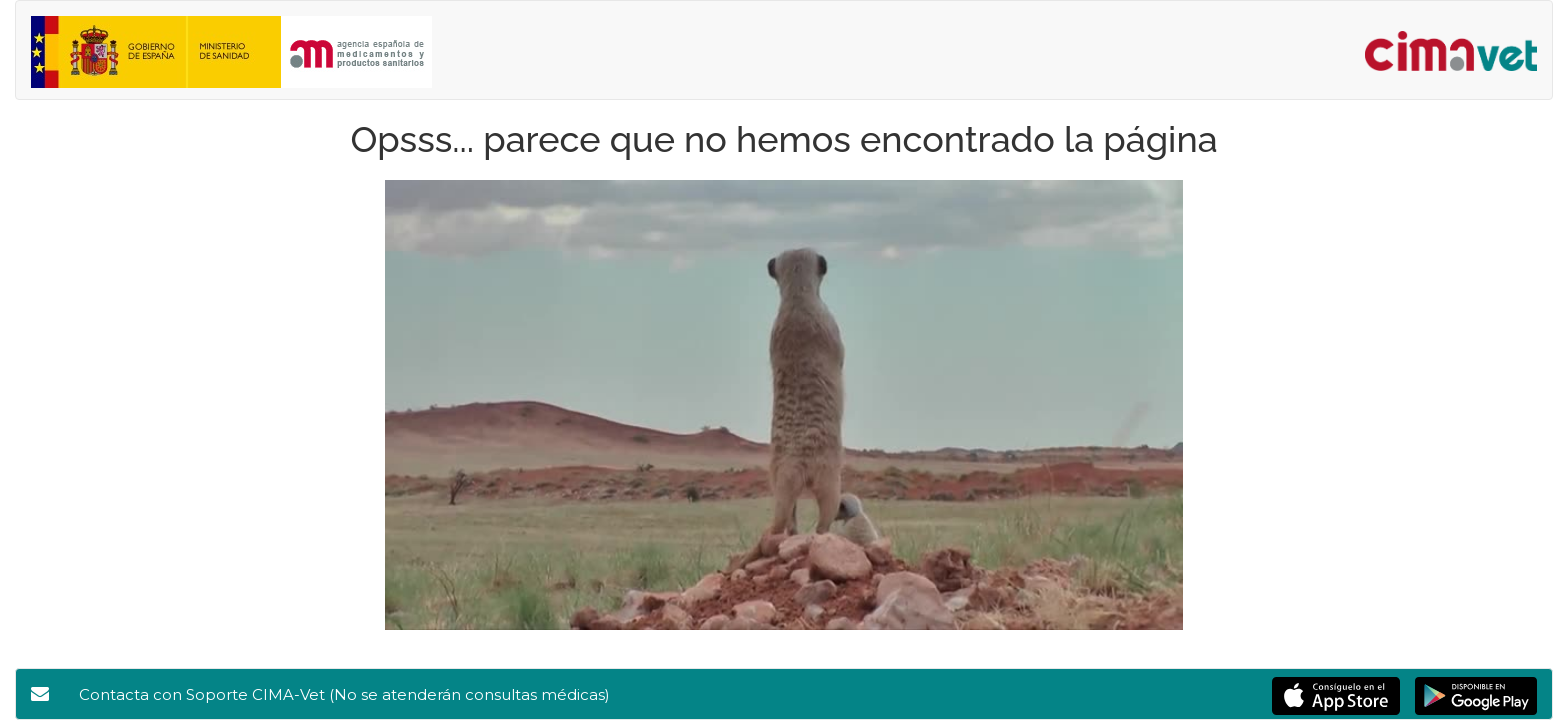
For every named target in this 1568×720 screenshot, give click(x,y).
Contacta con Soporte (344, 694)
